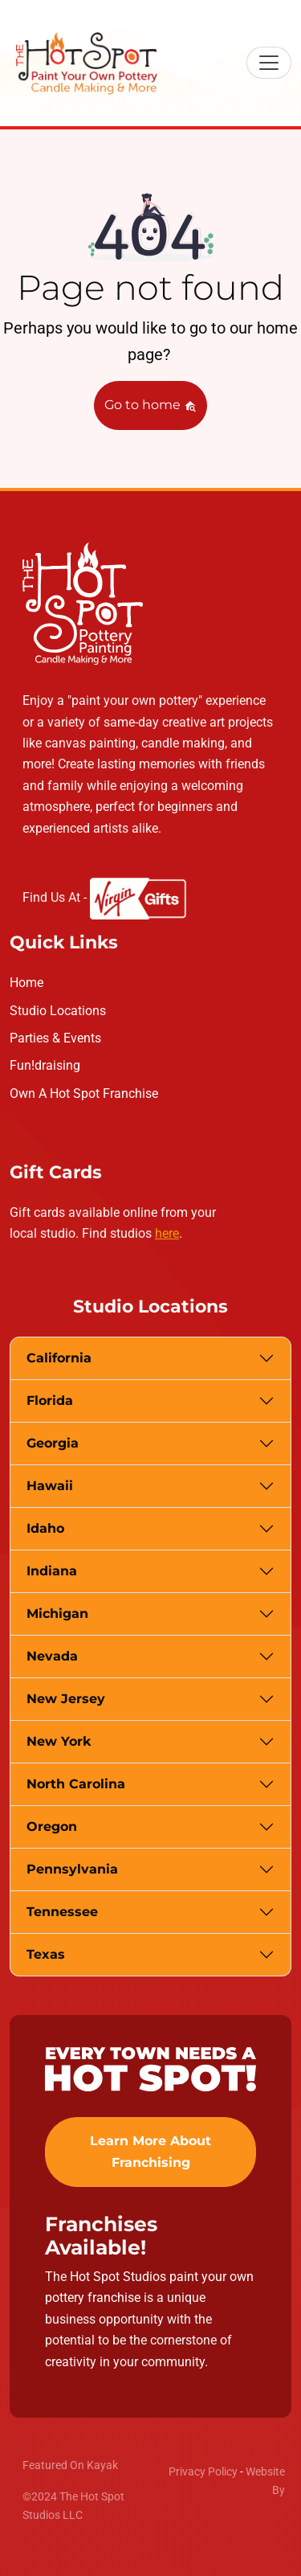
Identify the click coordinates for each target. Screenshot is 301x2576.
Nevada (52, 1656)
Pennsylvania (72, 1869)
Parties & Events (55, 1038)
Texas (45, 1954)
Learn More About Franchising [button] (150, 2151)
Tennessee (62, 1911)
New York (58, 1741)
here (167, 1233)
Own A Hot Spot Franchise (84, 1093)
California (59, 1358)
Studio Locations (58, 1010)
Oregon (51, 1826)
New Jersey (65, 1698)
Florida (49, 1400)
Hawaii (49, 1485)
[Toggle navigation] (268, 63)
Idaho (45, 1528)
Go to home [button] (150, 404)
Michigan (57, 1613)
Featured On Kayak (70, 2465)
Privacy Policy (203, 2471)
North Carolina (75, 1784)
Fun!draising (45, 1065)
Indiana (51, 1571)
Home (26, 982)
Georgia (52, 1443)
